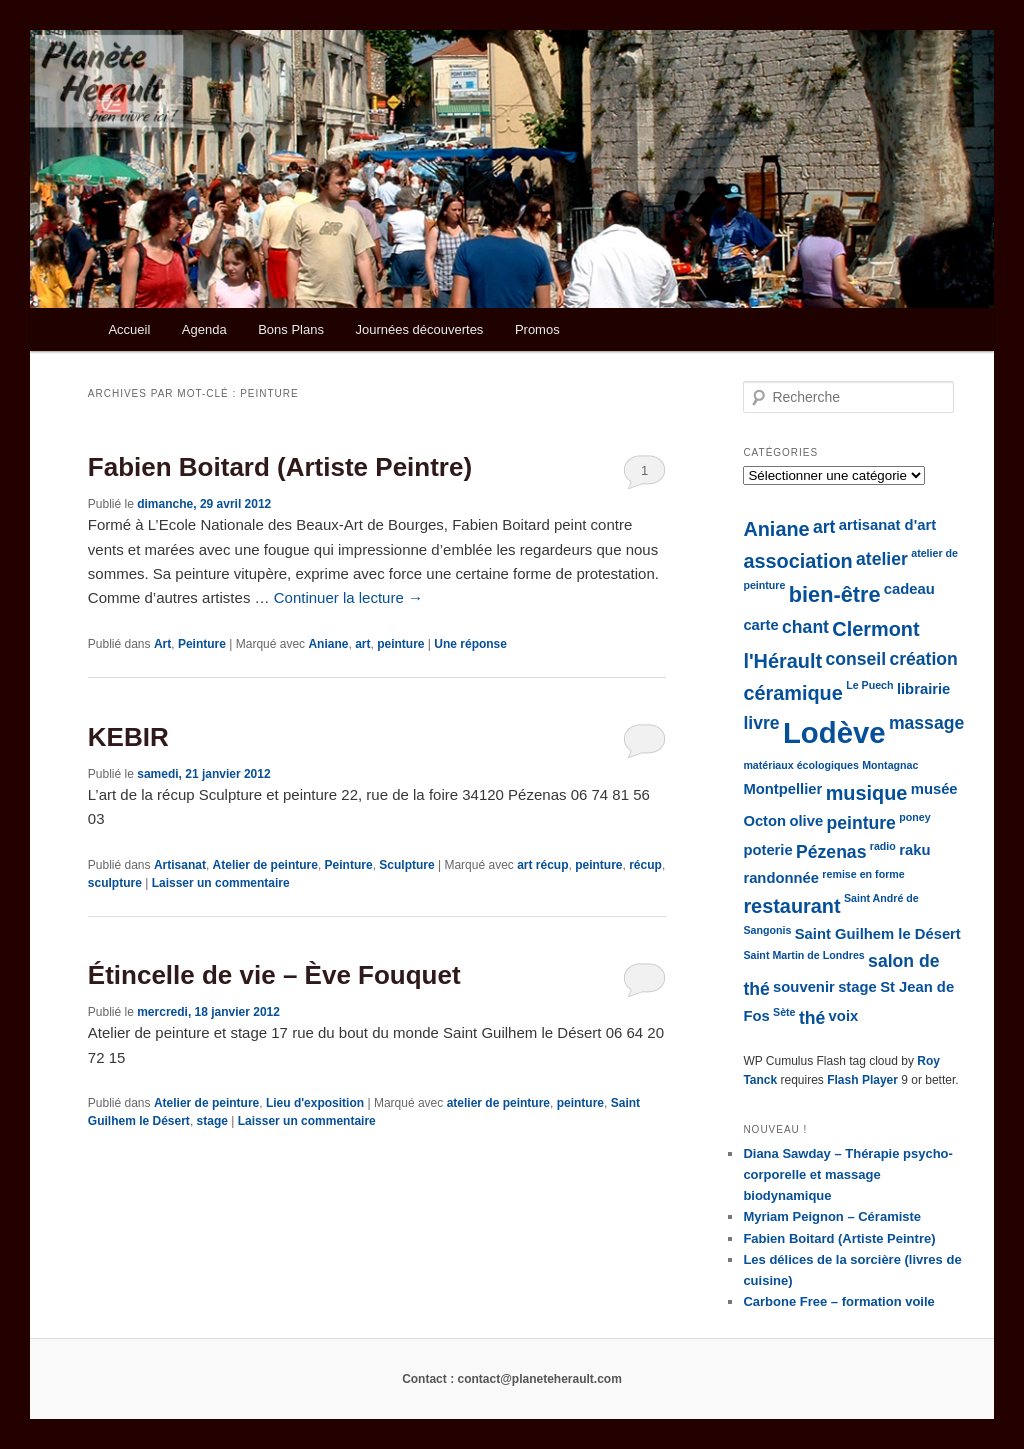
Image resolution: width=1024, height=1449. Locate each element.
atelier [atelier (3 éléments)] (882, 559)
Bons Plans (291, 329)
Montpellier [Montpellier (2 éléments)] (782, 789)
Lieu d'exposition (315, 1103)
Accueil (129, 329)
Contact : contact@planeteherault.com (512, 1379)
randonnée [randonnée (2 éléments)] (781, 878)
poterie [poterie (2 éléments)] (767, 850)
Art (162, 644)
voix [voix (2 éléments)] (844, 1016)
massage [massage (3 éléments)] (926, 723)
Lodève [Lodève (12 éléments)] (834, 732)
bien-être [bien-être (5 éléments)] (835, 594)
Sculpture (406, 865)
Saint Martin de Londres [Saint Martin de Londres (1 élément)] (803, 955)
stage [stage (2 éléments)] (857, 987)
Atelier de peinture (265, 865)
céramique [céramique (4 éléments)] (792, 693)
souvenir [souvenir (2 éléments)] (804, 987)
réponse (470, 644)
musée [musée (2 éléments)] (934, 789)
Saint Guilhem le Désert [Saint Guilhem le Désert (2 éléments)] (878, 934)
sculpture (115, 883)
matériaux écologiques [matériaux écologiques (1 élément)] (800, 765)
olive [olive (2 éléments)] (806, 821)
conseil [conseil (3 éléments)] (855, 659)
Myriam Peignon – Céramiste (832, 1216)
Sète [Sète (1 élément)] (784, 1012)
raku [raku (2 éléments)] (914, 850)
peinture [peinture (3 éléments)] (861, 823)
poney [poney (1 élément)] (914, 817)
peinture (400, 644)
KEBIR (128, 737)
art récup (542, 865)
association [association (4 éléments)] (797, 561)
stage (212, 1121)
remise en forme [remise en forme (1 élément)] (863, 874)
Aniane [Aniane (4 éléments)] (776, 529)
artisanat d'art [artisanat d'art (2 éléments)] (887, 525)
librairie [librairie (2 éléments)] (923, 689)
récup (645, 865)
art (362, 644)
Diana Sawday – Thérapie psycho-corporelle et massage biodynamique (848, 1174)
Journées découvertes (419, 329)
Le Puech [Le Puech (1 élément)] (869, 685)
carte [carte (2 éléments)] (760, 625)
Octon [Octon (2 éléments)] (764, 821)
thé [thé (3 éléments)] (812, 1018)
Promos (537, 329)
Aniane (328, 644)
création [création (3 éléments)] (923, 659)
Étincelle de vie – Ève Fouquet (274, 975)
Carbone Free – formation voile (838, 1301)
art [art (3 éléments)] (824, 527)
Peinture (202, 644)
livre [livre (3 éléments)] (761, 723)
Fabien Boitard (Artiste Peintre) (280, 467)
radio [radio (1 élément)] (883, 846)
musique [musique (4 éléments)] (867, 793)
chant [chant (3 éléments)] (805, 627)
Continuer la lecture (348, 597)
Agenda (204, 329)
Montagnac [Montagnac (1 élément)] (890, 765)
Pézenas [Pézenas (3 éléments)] (831, 852)
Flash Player (862, 1080)
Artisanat (180, 865)
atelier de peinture (498, 1103)
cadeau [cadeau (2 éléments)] (909, 589)
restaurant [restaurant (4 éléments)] (791, 906)
